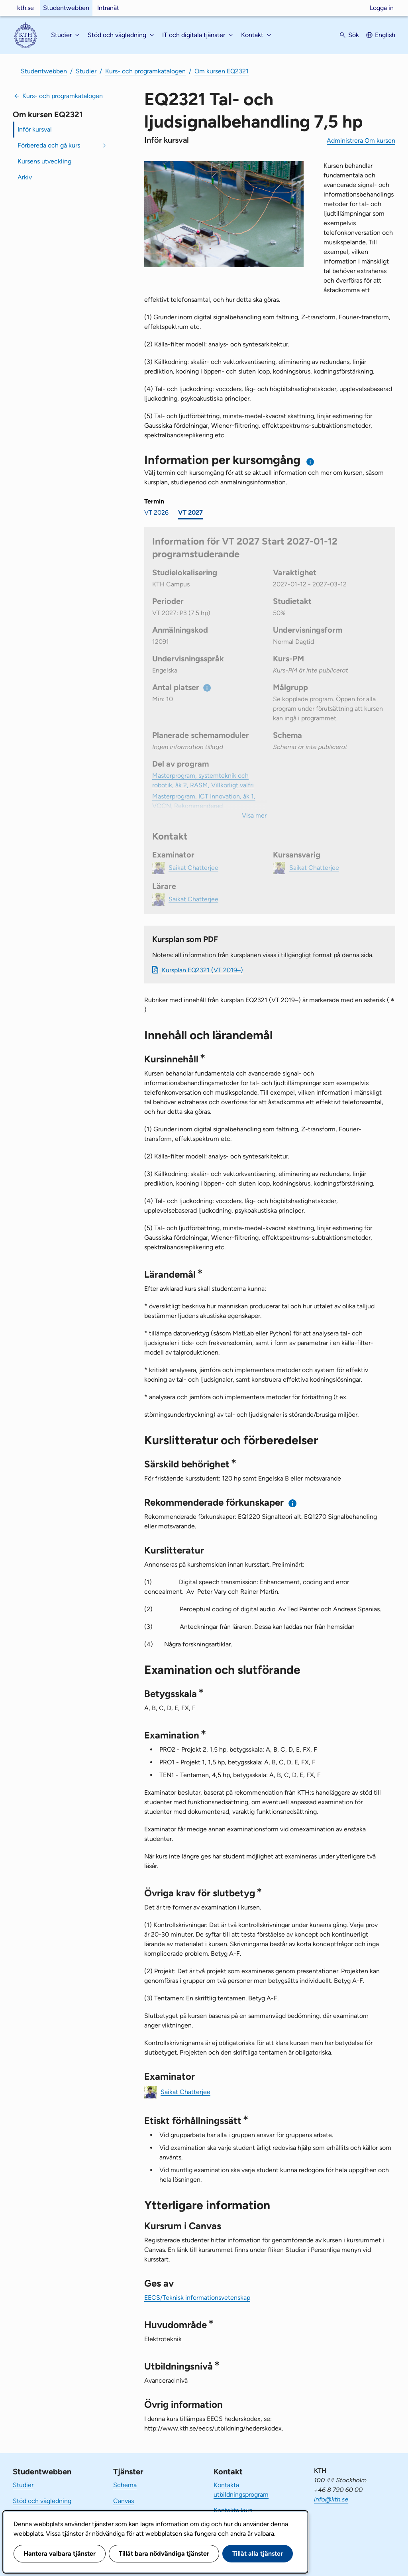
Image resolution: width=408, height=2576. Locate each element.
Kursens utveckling (44, 161)
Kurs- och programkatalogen (145, 71)
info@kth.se (331, 2499)
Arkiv (25, 177)
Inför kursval (35, 129)
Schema (125, 2485)
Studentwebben (66, 8)
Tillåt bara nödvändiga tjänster (164, 2553)
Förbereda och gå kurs (49, 145)
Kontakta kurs (233, 2510)
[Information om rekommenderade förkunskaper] (292, 1503)
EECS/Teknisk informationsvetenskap (197, 2297)
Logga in (382, 8)
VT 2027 (190, 512)
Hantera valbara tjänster (60, 2553)
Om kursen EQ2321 (221, 71)
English (385, 35)
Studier (86, 71)
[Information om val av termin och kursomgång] (310, 462)
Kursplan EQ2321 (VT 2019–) (202, 970)
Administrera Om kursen (361, 140)
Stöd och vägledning (42, 2501)
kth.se (25, 8)
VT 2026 (156, 512)
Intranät (108, 8)
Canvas (123, 2501)
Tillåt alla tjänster (257, 2553)
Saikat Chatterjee (185, 2091)
